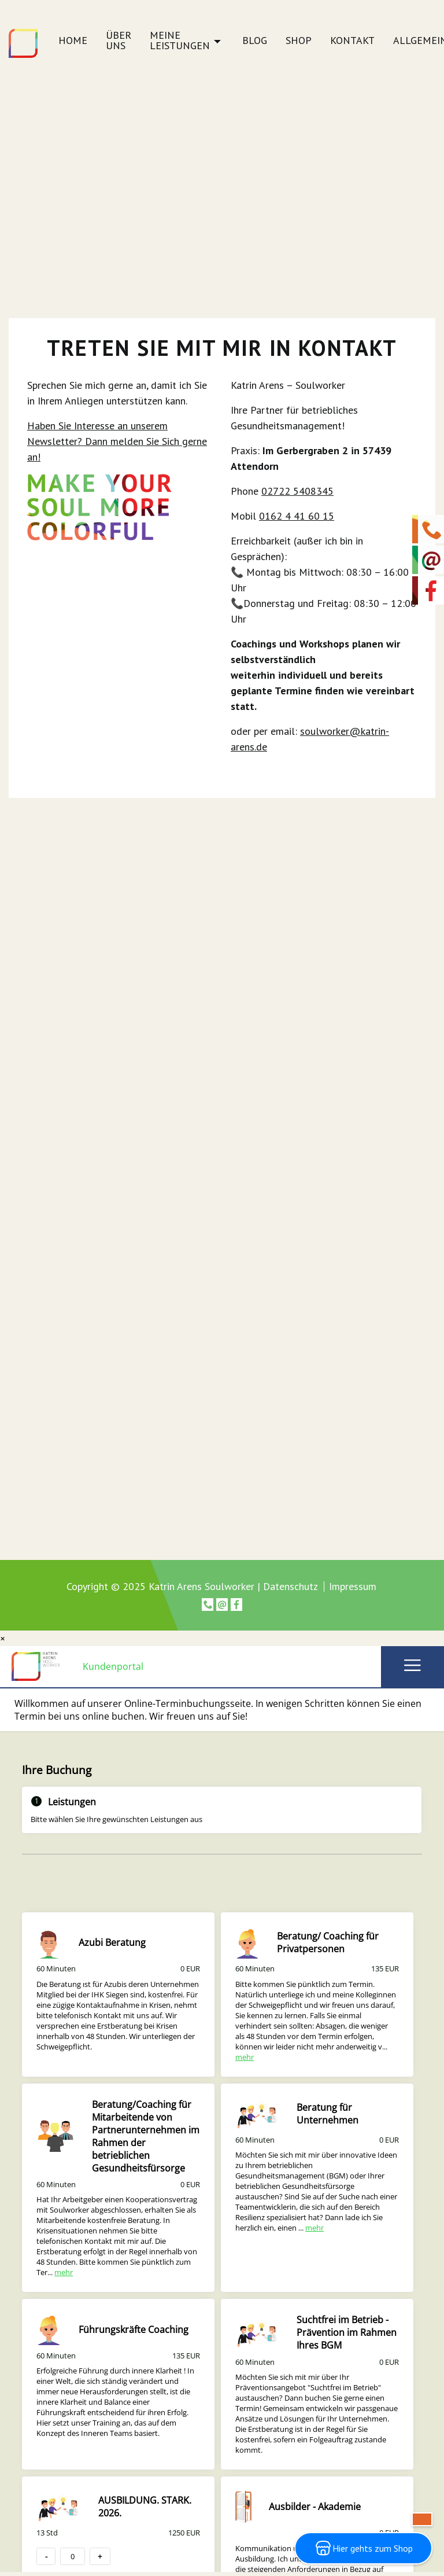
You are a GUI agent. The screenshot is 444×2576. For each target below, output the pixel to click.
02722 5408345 (297, 491)
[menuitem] (73, 44)
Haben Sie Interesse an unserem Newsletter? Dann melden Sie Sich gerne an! (117, 441)
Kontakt (352, 41)
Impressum (352, 1586)
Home (72, 41)
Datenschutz (290, 1586)
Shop (299, 41)
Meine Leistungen (180, 41)
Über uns (118, 41)
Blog (254, 41)
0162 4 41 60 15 (296, 515)
